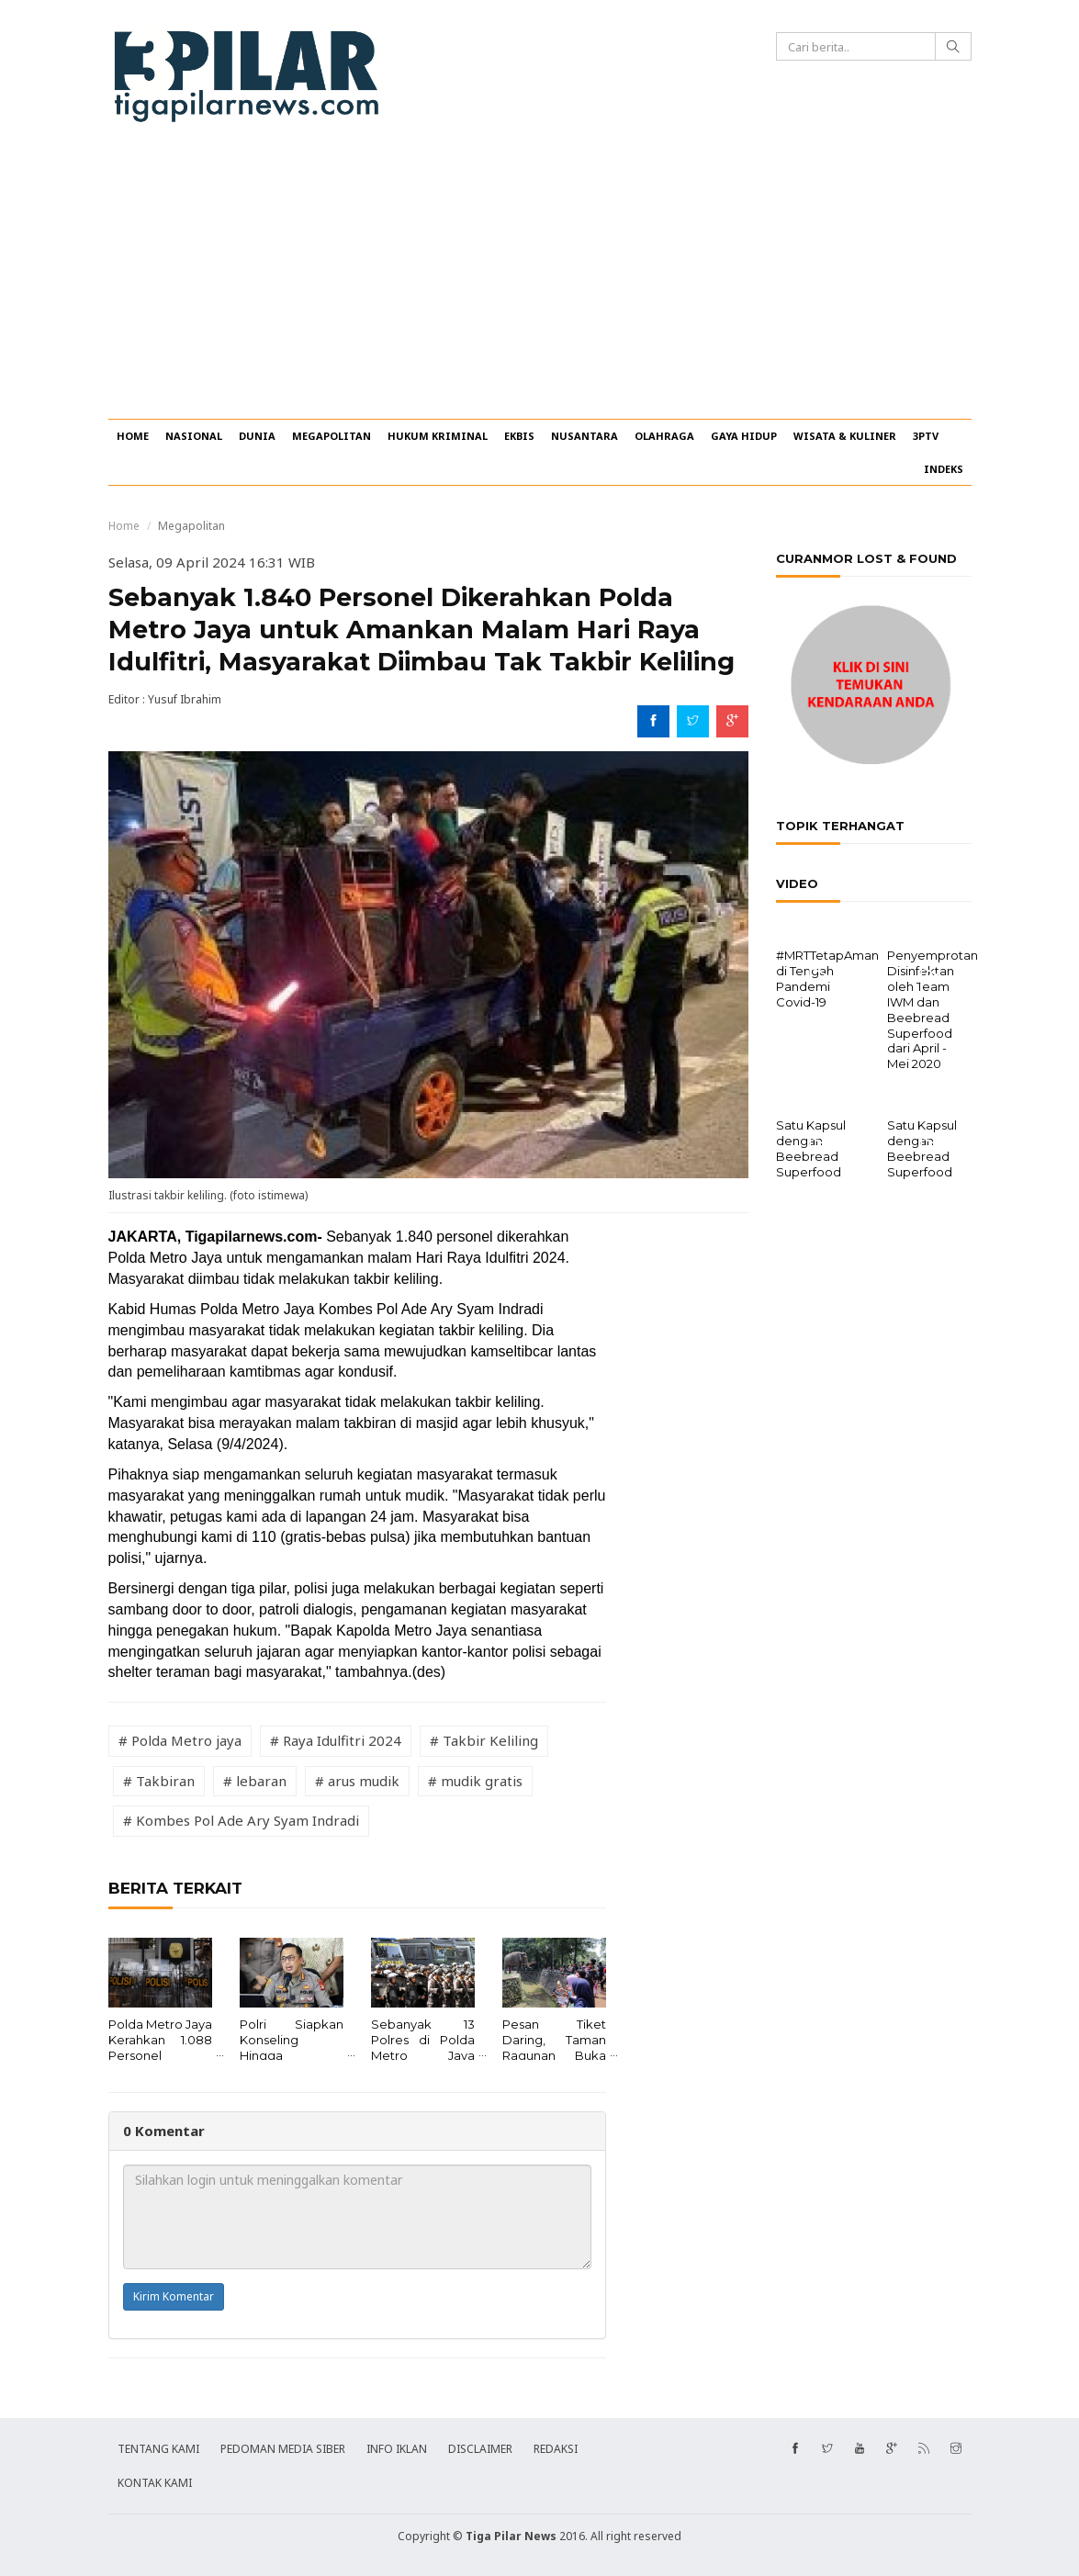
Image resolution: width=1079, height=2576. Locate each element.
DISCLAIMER (480, 2449)
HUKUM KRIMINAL (438, 436)
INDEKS (943, 469)
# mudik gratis (475, 1781)
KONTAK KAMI (155, 2483)
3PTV (926, 436)
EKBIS (519, 436)
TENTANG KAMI (158, 2449)
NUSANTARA (584, 436)
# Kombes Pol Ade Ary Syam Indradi (241, 1820)
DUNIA (257, 436)
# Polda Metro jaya (180, 1740)
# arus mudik (357, 1781)
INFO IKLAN (396, 2449)
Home (124, 526)
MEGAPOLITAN (331, 436)
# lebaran (255, 1781)
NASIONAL (193, 436)
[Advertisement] (539, 281)
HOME (133, 436)
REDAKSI (556, 2449)
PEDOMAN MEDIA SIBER (282, 2449)
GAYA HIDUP (744, 436)
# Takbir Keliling (484, 1740)
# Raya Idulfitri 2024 (335, 1740)
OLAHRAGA (664, 436)
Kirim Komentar (173, 2296)
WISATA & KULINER (844, 436)
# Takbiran (159, 1781)
